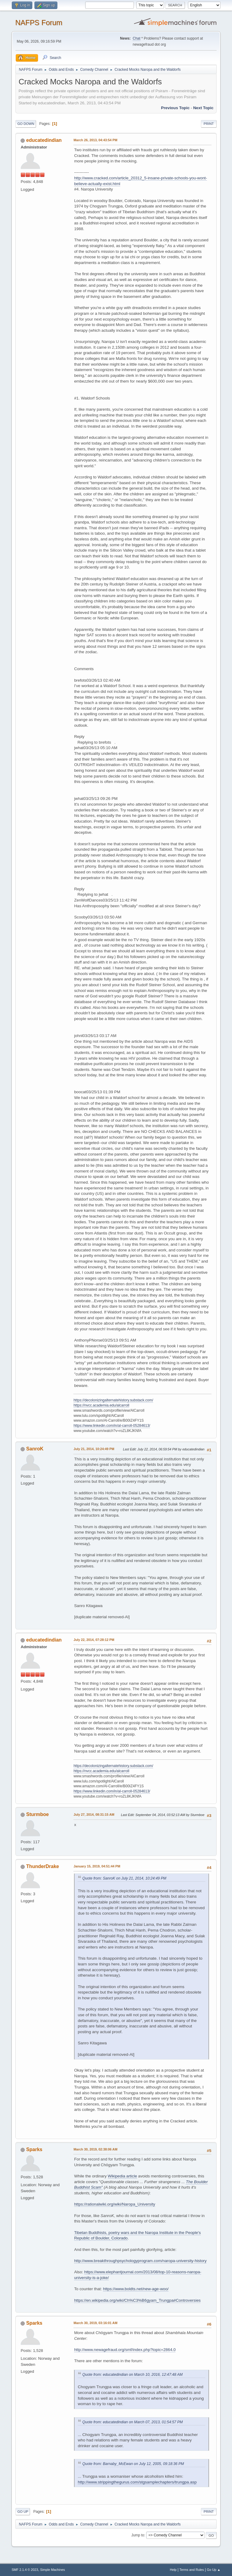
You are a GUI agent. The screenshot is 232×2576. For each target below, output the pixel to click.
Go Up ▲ (214, 2569)
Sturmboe (37, 1814)
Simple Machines (52, 2569)
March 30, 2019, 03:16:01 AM (95, 2323)
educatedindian (44, 140)
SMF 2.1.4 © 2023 (24, 2569)
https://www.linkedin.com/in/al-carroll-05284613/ (111, 1425)
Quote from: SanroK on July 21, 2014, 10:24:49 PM (124, 1878)
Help (173, 2569)
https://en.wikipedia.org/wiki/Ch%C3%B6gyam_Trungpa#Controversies (137, 2300)
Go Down (25, 124)
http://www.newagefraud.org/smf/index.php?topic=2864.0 (125, 2349)
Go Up (22, 2511)
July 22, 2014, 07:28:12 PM (93, 1640)
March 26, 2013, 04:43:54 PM (95, 140)
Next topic (203, 108)
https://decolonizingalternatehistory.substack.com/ (113, 1400)
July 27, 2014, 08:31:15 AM (93, 1814)
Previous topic (175, 108)
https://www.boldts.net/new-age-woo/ (136, 2289)
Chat (136, 38)
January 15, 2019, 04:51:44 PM (96, 1866)
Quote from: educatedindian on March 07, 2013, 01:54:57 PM (132, 2422)
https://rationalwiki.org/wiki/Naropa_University (114, 2204)
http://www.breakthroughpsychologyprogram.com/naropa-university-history (140, 2260)
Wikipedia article (122, 2176)
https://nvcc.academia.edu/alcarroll (101, 1405)
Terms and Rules (191, 2569)
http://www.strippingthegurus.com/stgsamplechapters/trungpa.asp (137, 2482)
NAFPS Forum (38, 22)
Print (209, 124)
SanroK (35, 1448)
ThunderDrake (42, 1866)
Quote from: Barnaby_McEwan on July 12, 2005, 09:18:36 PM (133, 2464)
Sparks (34, 2149)
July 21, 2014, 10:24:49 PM (93, 1449)
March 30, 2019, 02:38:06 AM (95, 2149)
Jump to (137, 2535)
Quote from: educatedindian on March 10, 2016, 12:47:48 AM (132, 2374)
